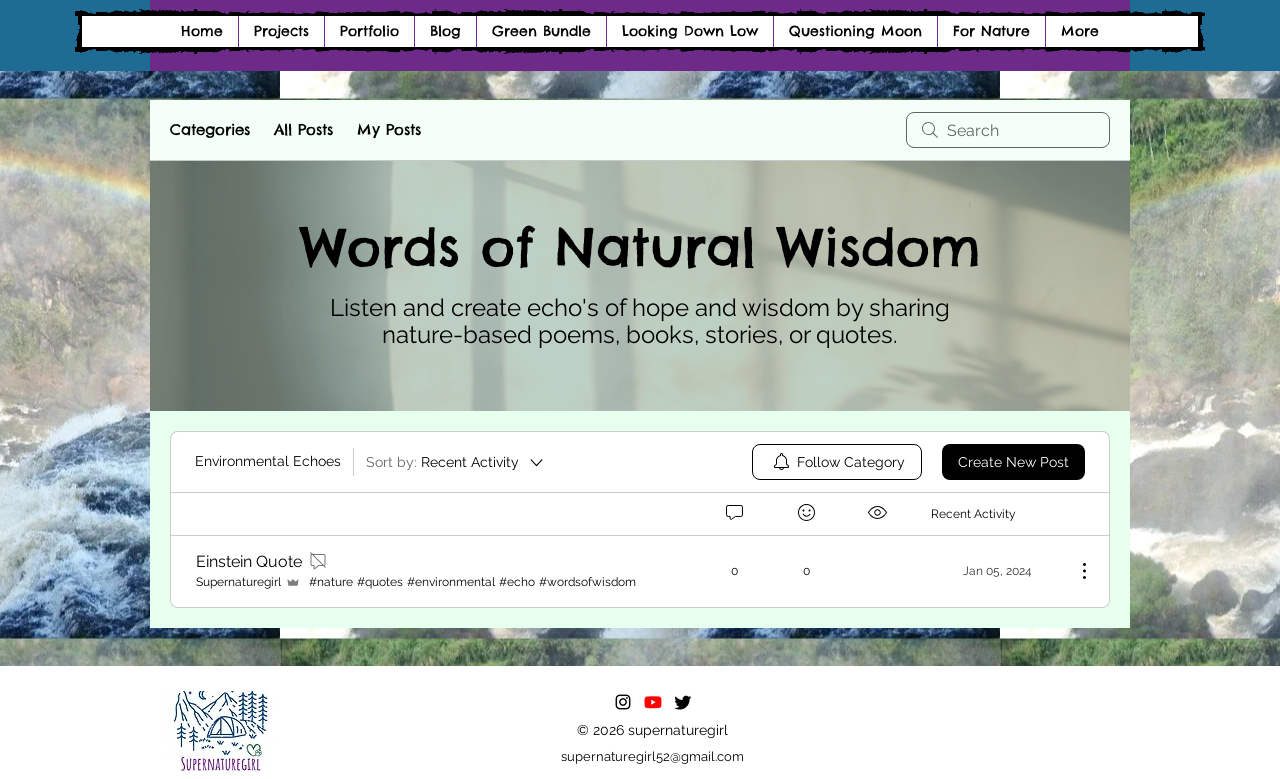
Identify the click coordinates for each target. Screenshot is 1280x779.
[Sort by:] (456, 462)
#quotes (380, 582)
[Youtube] (653, 702)
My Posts (389, 129)
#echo (517, 582)
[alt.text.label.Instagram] (623, 702)
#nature (331, 582)
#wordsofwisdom (587, 582)
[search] (1008, 130)
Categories (210, 129)
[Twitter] (683, 702)
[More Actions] (1074, 571)
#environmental (451, 582)
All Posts (303, 129)
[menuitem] (837, 462)
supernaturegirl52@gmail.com (652, 756)
